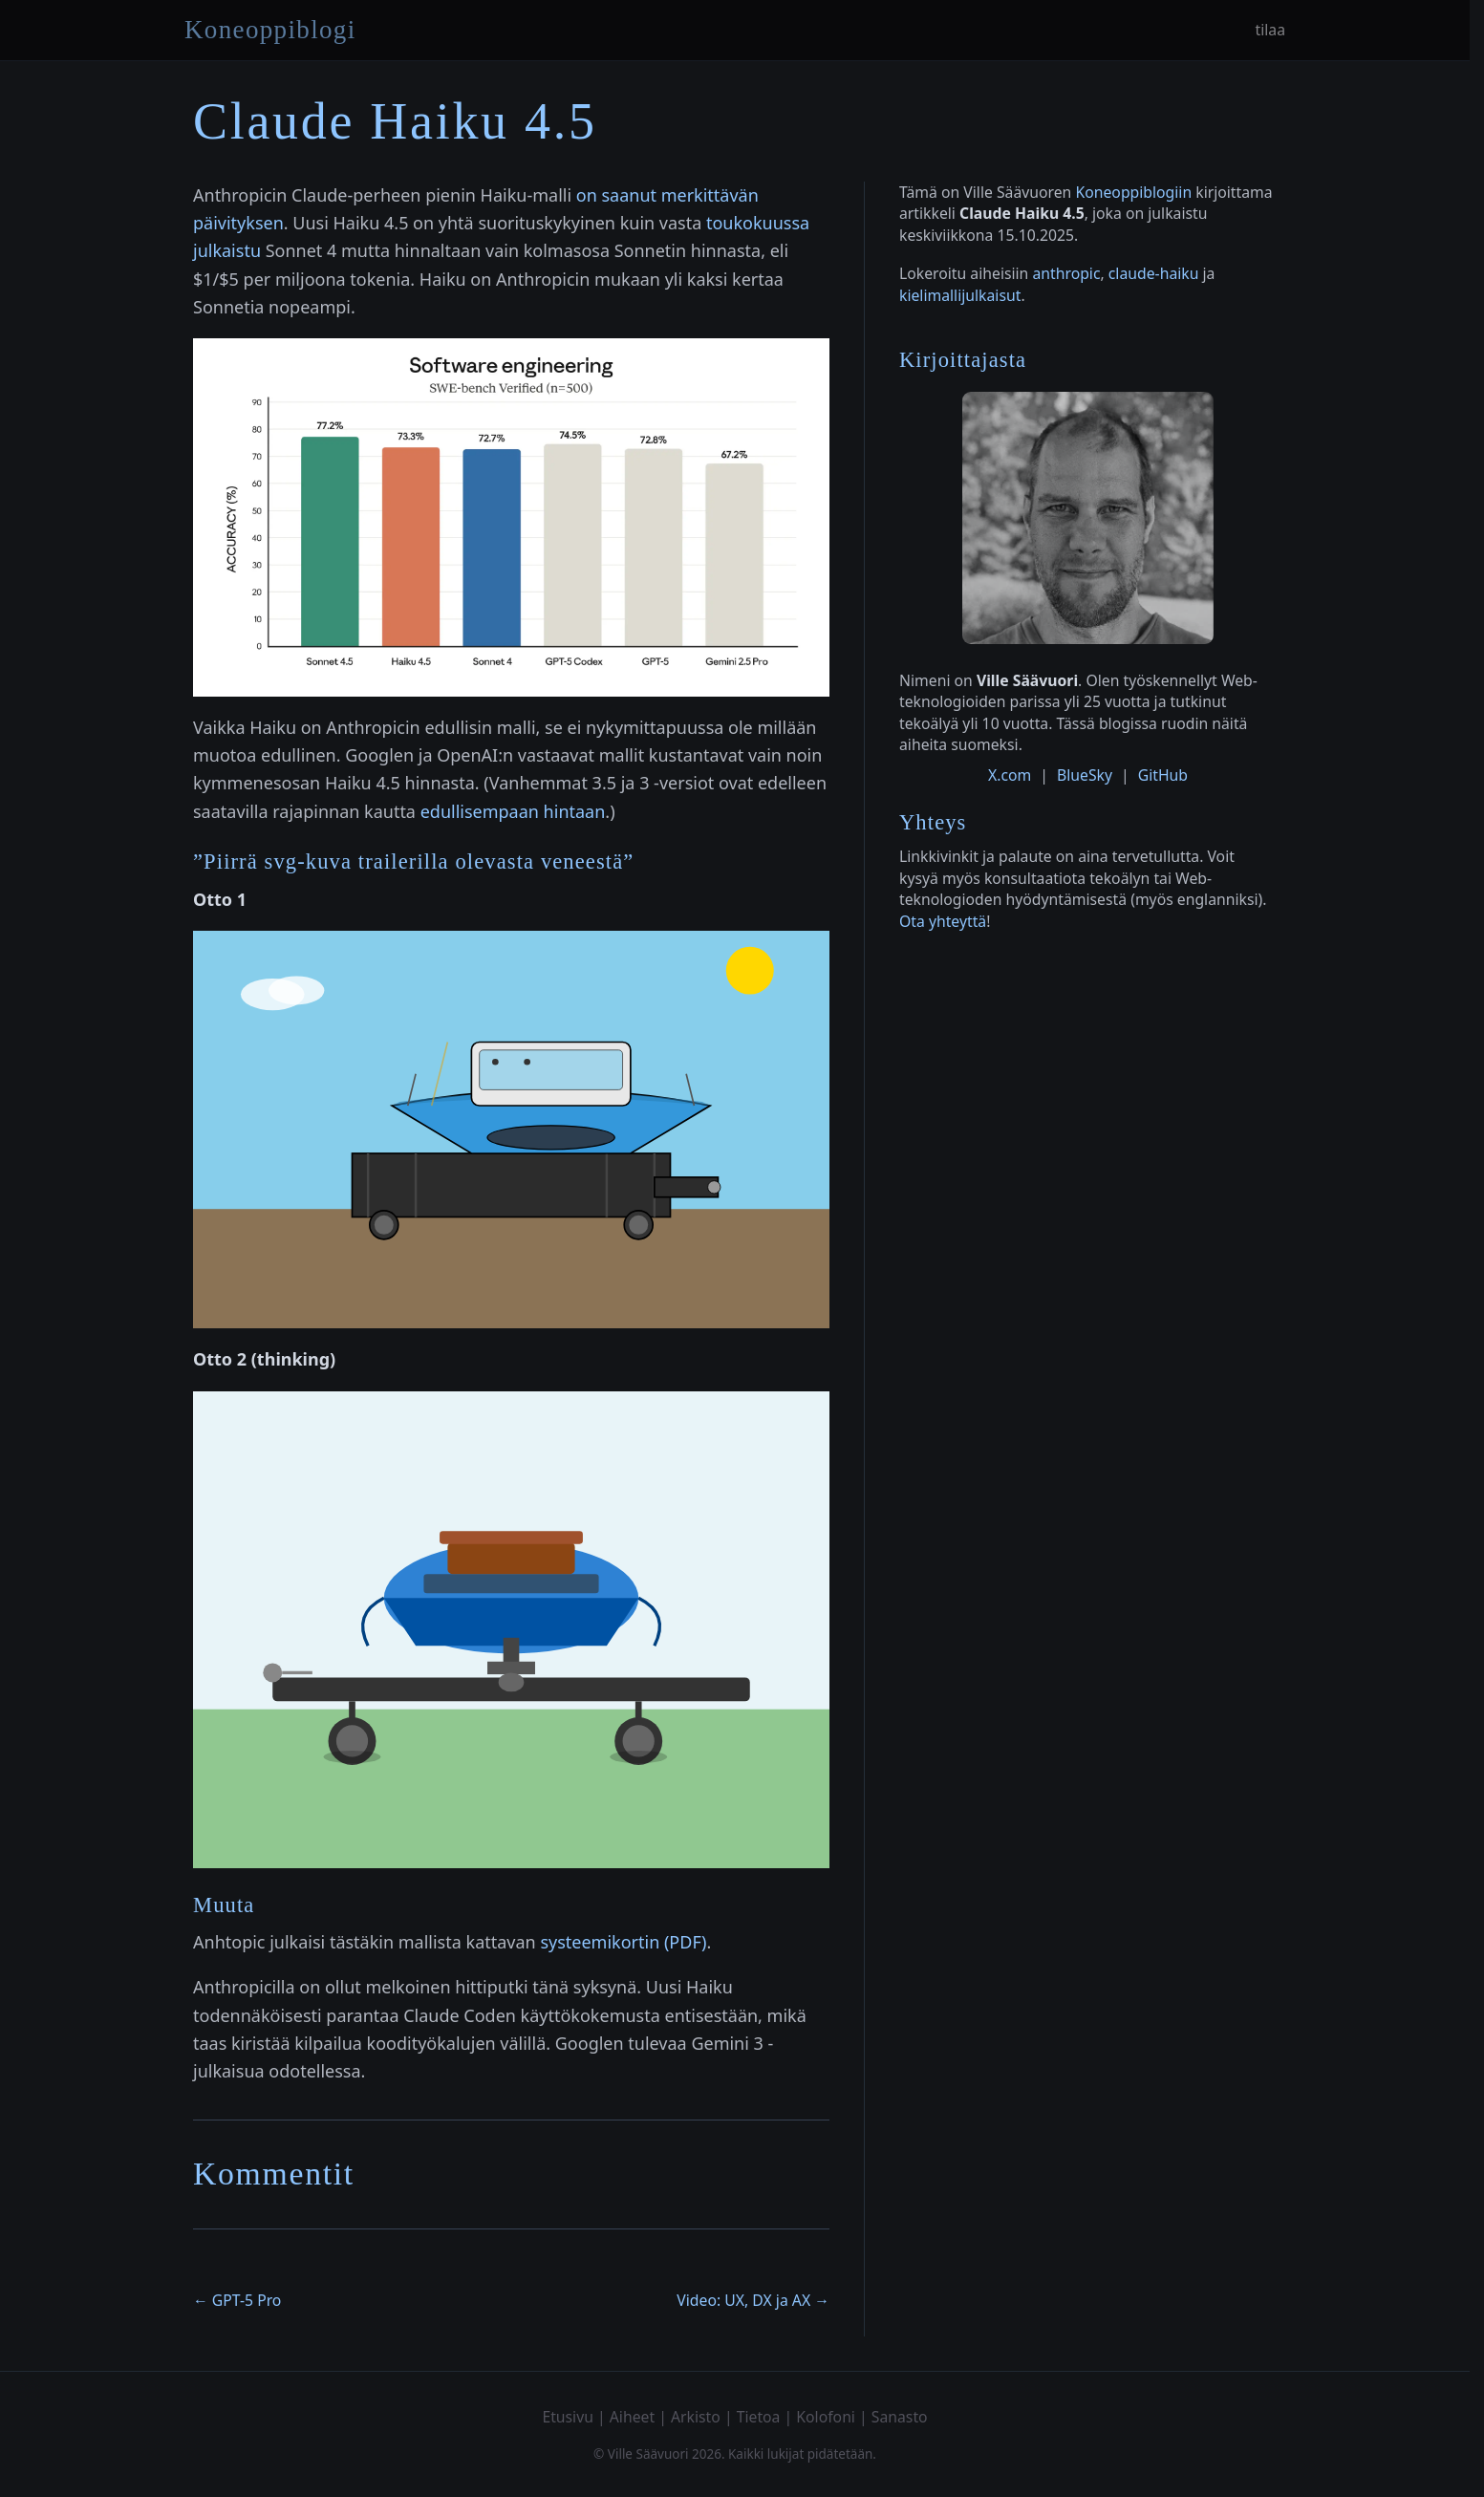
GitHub (1163, 775)
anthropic (1066, 273)
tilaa (1270, 29)
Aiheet (632, 2416)
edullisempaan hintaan (513, 811)
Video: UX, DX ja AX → (753, 2300)
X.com (1009, 775)
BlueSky (1084, 775)
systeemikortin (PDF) (623, 1941)
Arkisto (695, 2416)
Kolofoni (825, 2416)
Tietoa (759, 2416)
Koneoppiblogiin (1133, 192)
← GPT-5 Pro (237, 2300)
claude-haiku (1153, 273)
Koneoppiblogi (270, 29)
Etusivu (567, 2416)
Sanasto (899, 2416)
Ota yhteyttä (942, 921)
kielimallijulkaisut (960, 295)
